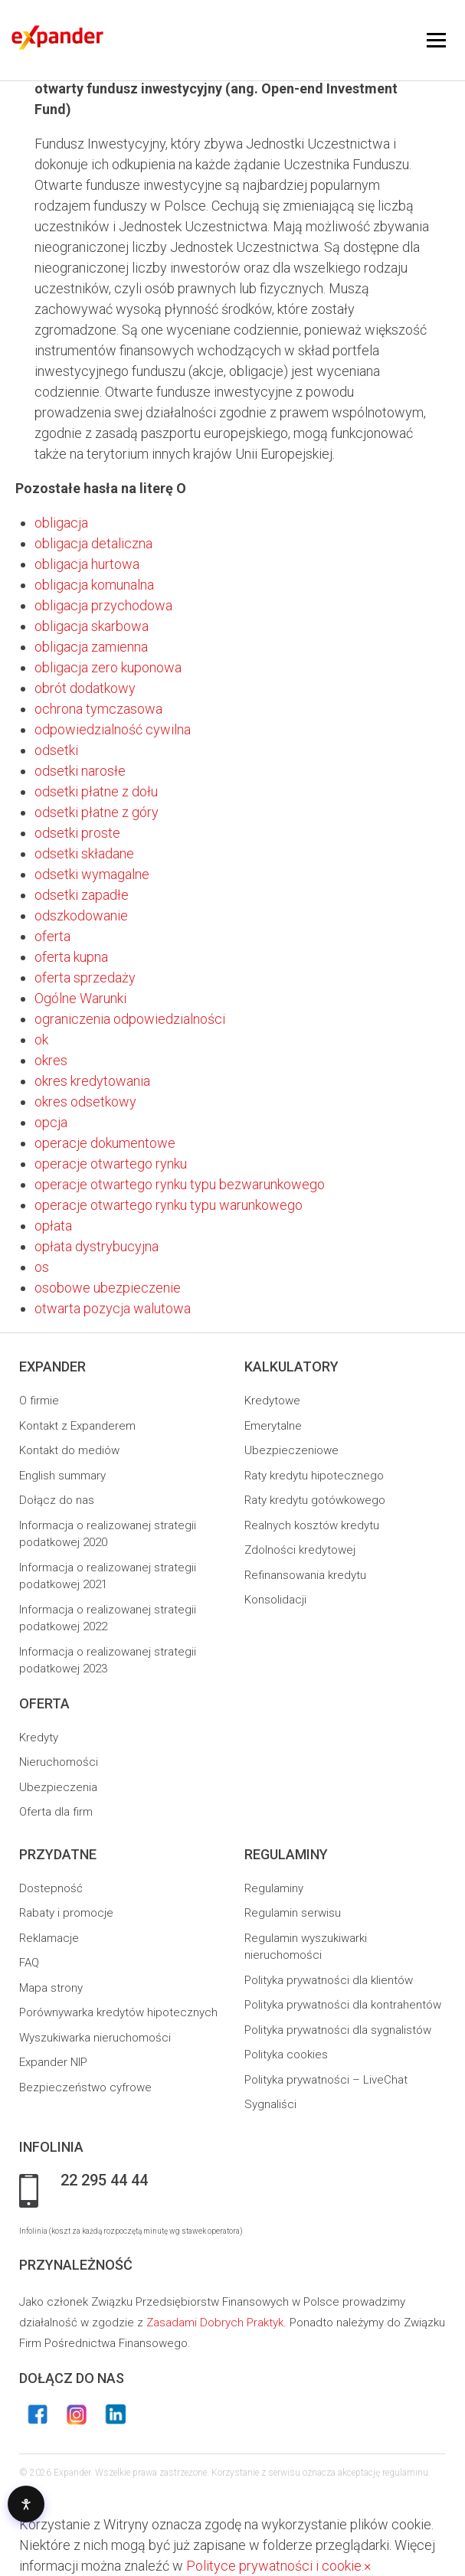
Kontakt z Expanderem (77, 1426)
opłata (53, 1226)
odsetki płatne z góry (96, 812)
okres (50, 1060)
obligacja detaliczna (93, 543)
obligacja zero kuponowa (108, 667)
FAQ (29, 1963)
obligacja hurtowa (86, 564)
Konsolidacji (275, 1600)
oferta (52, 936)
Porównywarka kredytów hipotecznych (118, 2012)
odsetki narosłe (80, 771)
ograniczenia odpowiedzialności (129, 1019)
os (41, 1267)
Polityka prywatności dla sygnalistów (337, 2030)
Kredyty (38, 1737)
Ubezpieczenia (58, 1787)
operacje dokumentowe (104, 1143)
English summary (62, 1476)
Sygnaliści (270, 2104)
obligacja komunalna (94, 585)
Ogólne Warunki (80, 998)
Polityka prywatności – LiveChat (326, 2080)
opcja (50, 1122)
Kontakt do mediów (69, 1450)
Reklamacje (49, 1938)
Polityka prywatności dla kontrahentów (342, 2005)
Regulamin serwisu (292, 1913)
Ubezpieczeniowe (291, 1450)
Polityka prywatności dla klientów (328, 1980)
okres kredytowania (92, 1081)
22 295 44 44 (104, 2180)
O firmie (39, 1400)
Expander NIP (53, 2062)
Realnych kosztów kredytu (311, 1525)
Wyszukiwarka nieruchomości (95, 2038)
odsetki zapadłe (81, 895)
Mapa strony (51, 1988)
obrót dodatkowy (85, 688)
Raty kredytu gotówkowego (314, 1500)
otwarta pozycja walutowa (112, 1308)
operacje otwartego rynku (110, 1164)
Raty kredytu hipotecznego (314, 1476)
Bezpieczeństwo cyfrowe (85, 2087)
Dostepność (51, 1888)
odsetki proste (77, 833)
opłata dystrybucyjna (96, 1246)
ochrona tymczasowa (98, 709)
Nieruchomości (58, 1762)
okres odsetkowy (85, 1101)
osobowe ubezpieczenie (107, 1288)
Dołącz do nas (56, 1500)
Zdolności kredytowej (299, 1550)
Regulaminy (273, 1888)
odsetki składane (84, 853)
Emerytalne (273, 1426)
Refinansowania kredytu (305, 1575)
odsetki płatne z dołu (96, 791)
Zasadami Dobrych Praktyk (214, 2322)
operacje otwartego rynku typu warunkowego (168, 1205)
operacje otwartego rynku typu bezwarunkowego (179, 1184)
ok (41, 1039)
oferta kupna (71, 957)
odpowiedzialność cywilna (112, 729)
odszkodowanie (81, 915)
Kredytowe (272, 1400)
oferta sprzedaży (85, 977)
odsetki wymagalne (91, 874)
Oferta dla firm (56, 1812)
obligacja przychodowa (103, 605)
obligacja (61, 523)
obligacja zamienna (91, 647)
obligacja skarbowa (91, 626)
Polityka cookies (286, 2054)
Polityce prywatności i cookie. (275, 2566)
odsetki (56, 750)
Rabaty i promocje (66, 1913)
